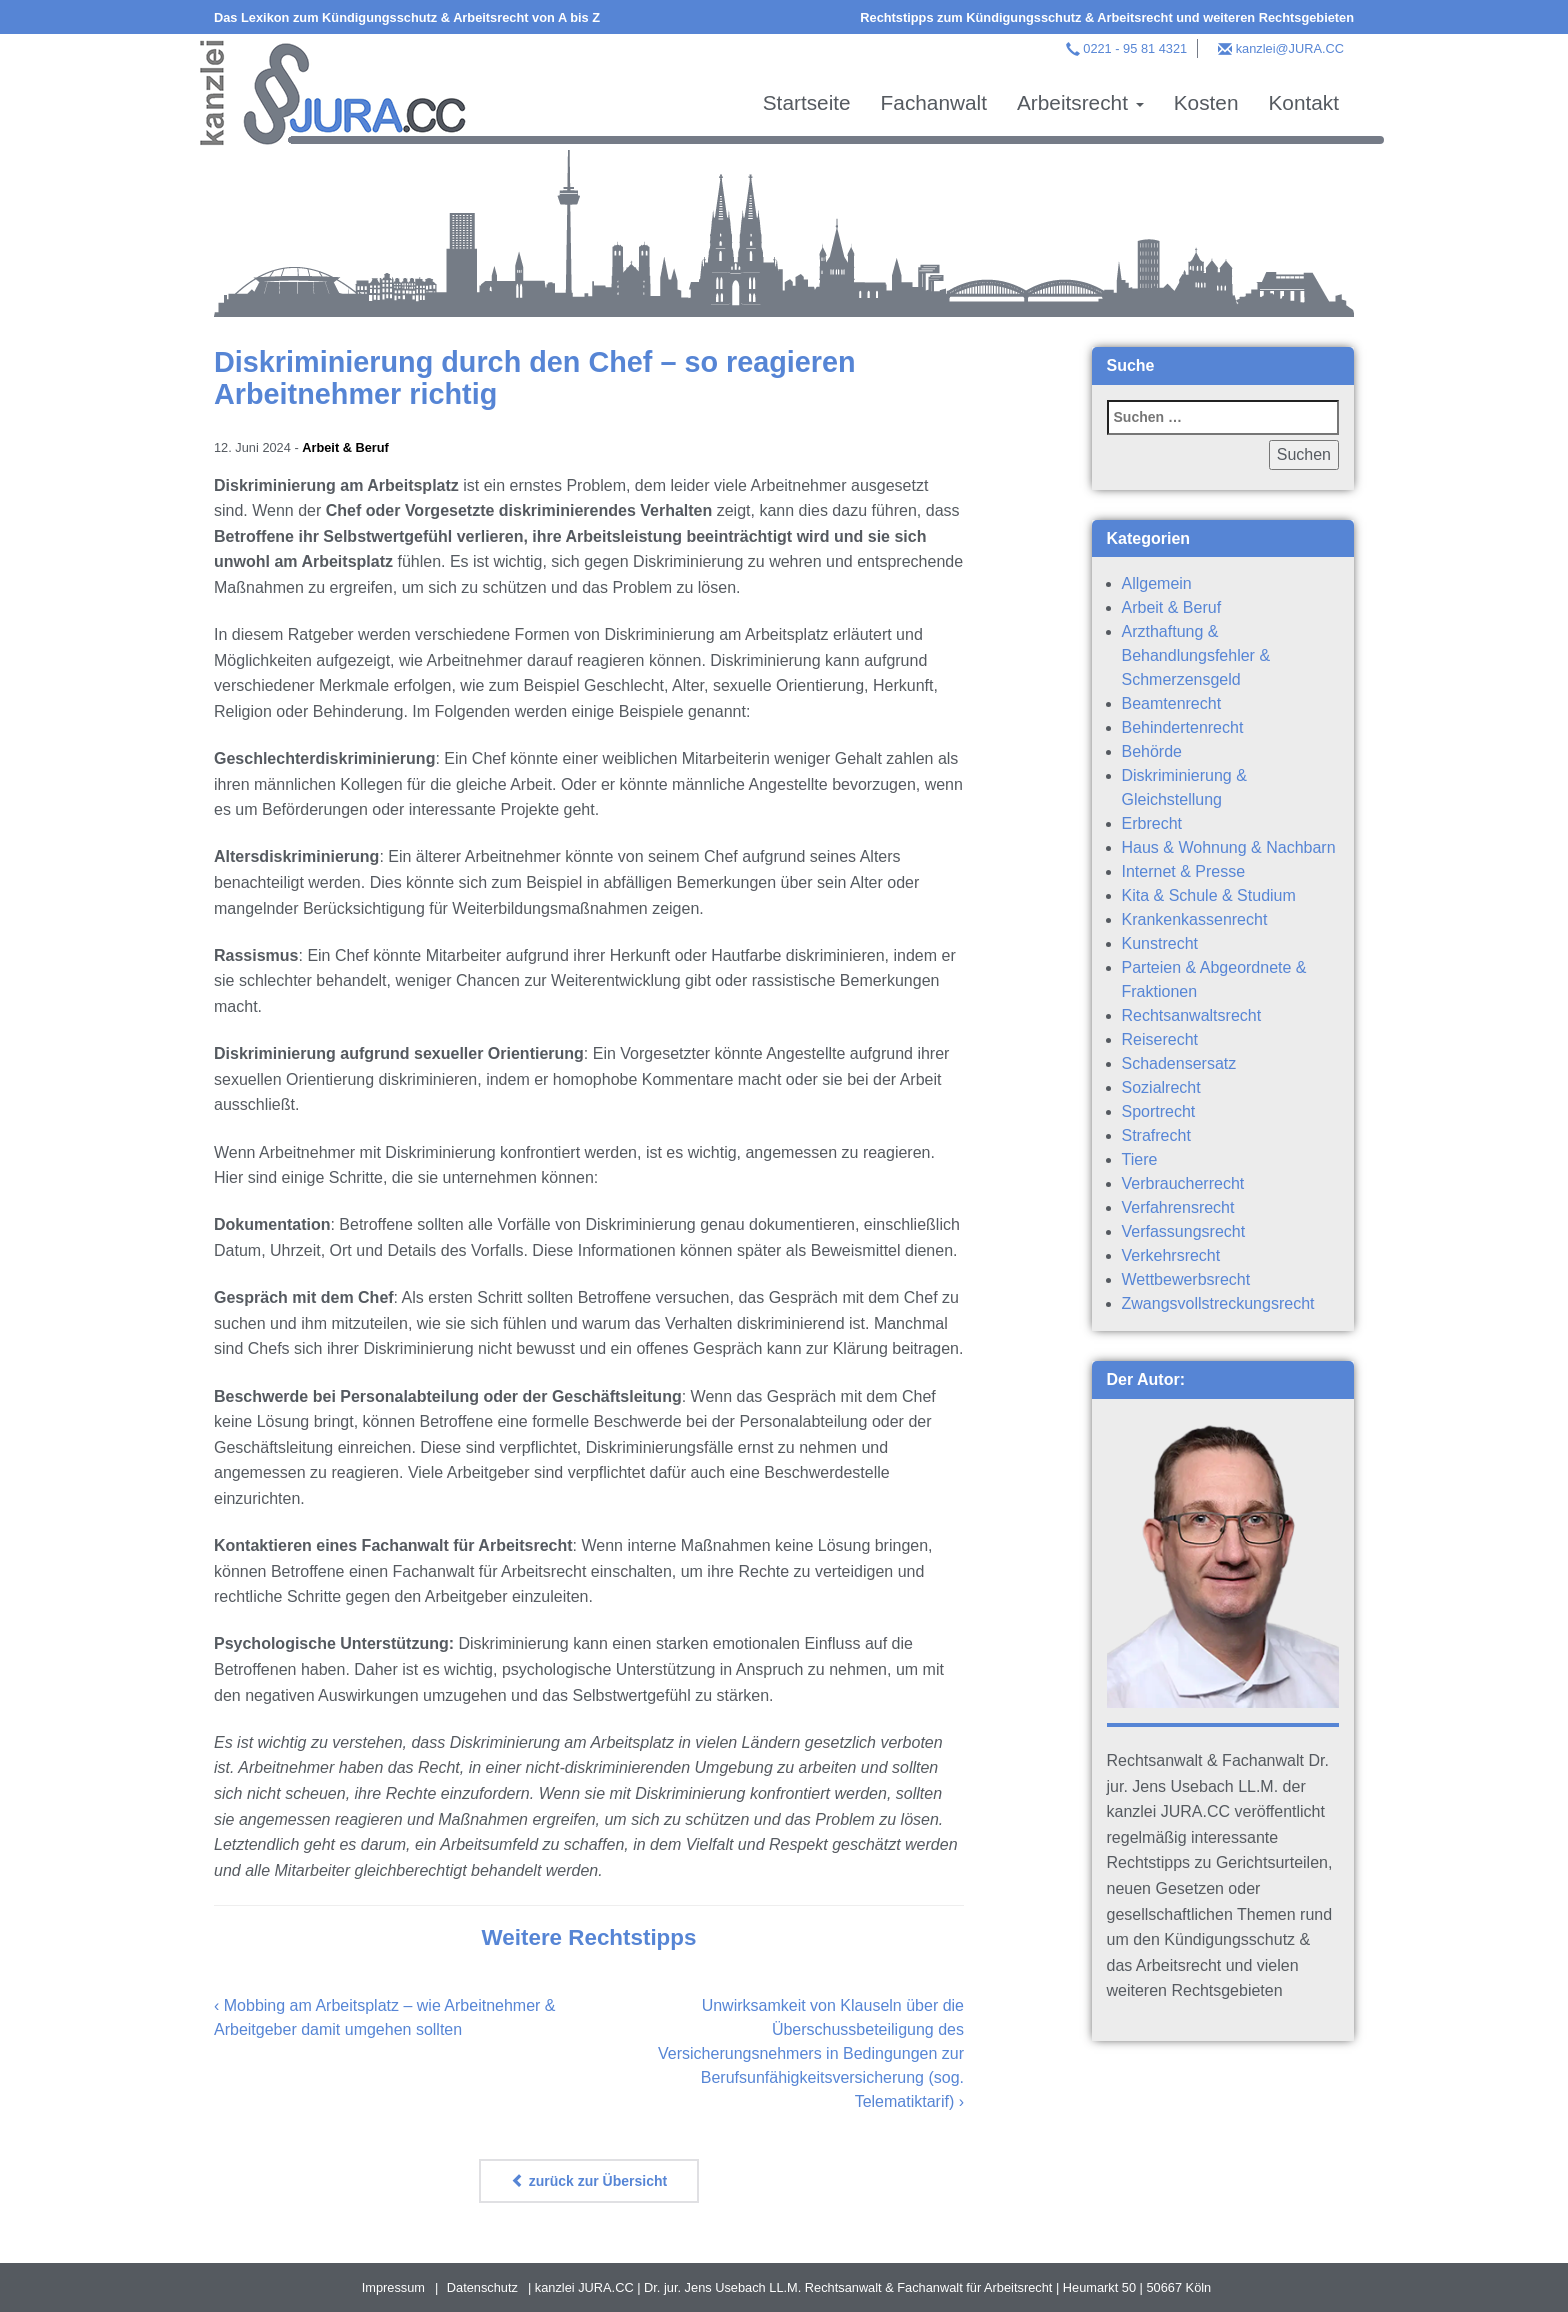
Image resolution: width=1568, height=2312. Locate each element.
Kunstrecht (1160, 943)
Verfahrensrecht (1178, 1207)
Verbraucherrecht (1183, 1183)
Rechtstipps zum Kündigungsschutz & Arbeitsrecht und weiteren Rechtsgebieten (1107, 17)
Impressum (393, 2287)
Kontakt (1303, 102)
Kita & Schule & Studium (1209, 895)
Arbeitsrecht (1080, 102)
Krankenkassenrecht (1195, 919)
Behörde (1152, 751)
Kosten (1206, 102)
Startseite (807, 102)
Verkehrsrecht (1171, 1255)
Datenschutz (482, 2287)
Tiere (1140, 1159)
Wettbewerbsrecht (1186, 1279)
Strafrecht (1156, 1135)
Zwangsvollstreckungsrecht (1218, 1303)
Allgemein (1157, 583)
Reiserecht (1160, 1039)
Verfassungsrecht (1184, 1231)
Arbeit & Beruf (345, 447)
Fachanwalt (934, 102)
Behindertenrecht (1183, 727)
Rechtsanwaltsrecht (1192, 1015)
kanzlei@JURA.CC (1290, 48)
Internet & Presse (1184, 871)
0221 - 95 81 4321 (1135, 48)
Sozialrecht (1161, 1087)
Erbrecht (1152, 823)
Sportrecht (1159, 1111)
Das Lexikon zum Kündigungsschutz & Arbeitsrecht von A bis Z (407, 17)
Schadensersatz (1179, 1063)
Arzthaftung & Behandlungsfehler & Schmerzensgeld (1196, 655)
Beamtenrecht (1172, 703)
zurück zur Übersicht (589, 2181)
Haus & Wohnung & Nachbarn (1229, 847)
